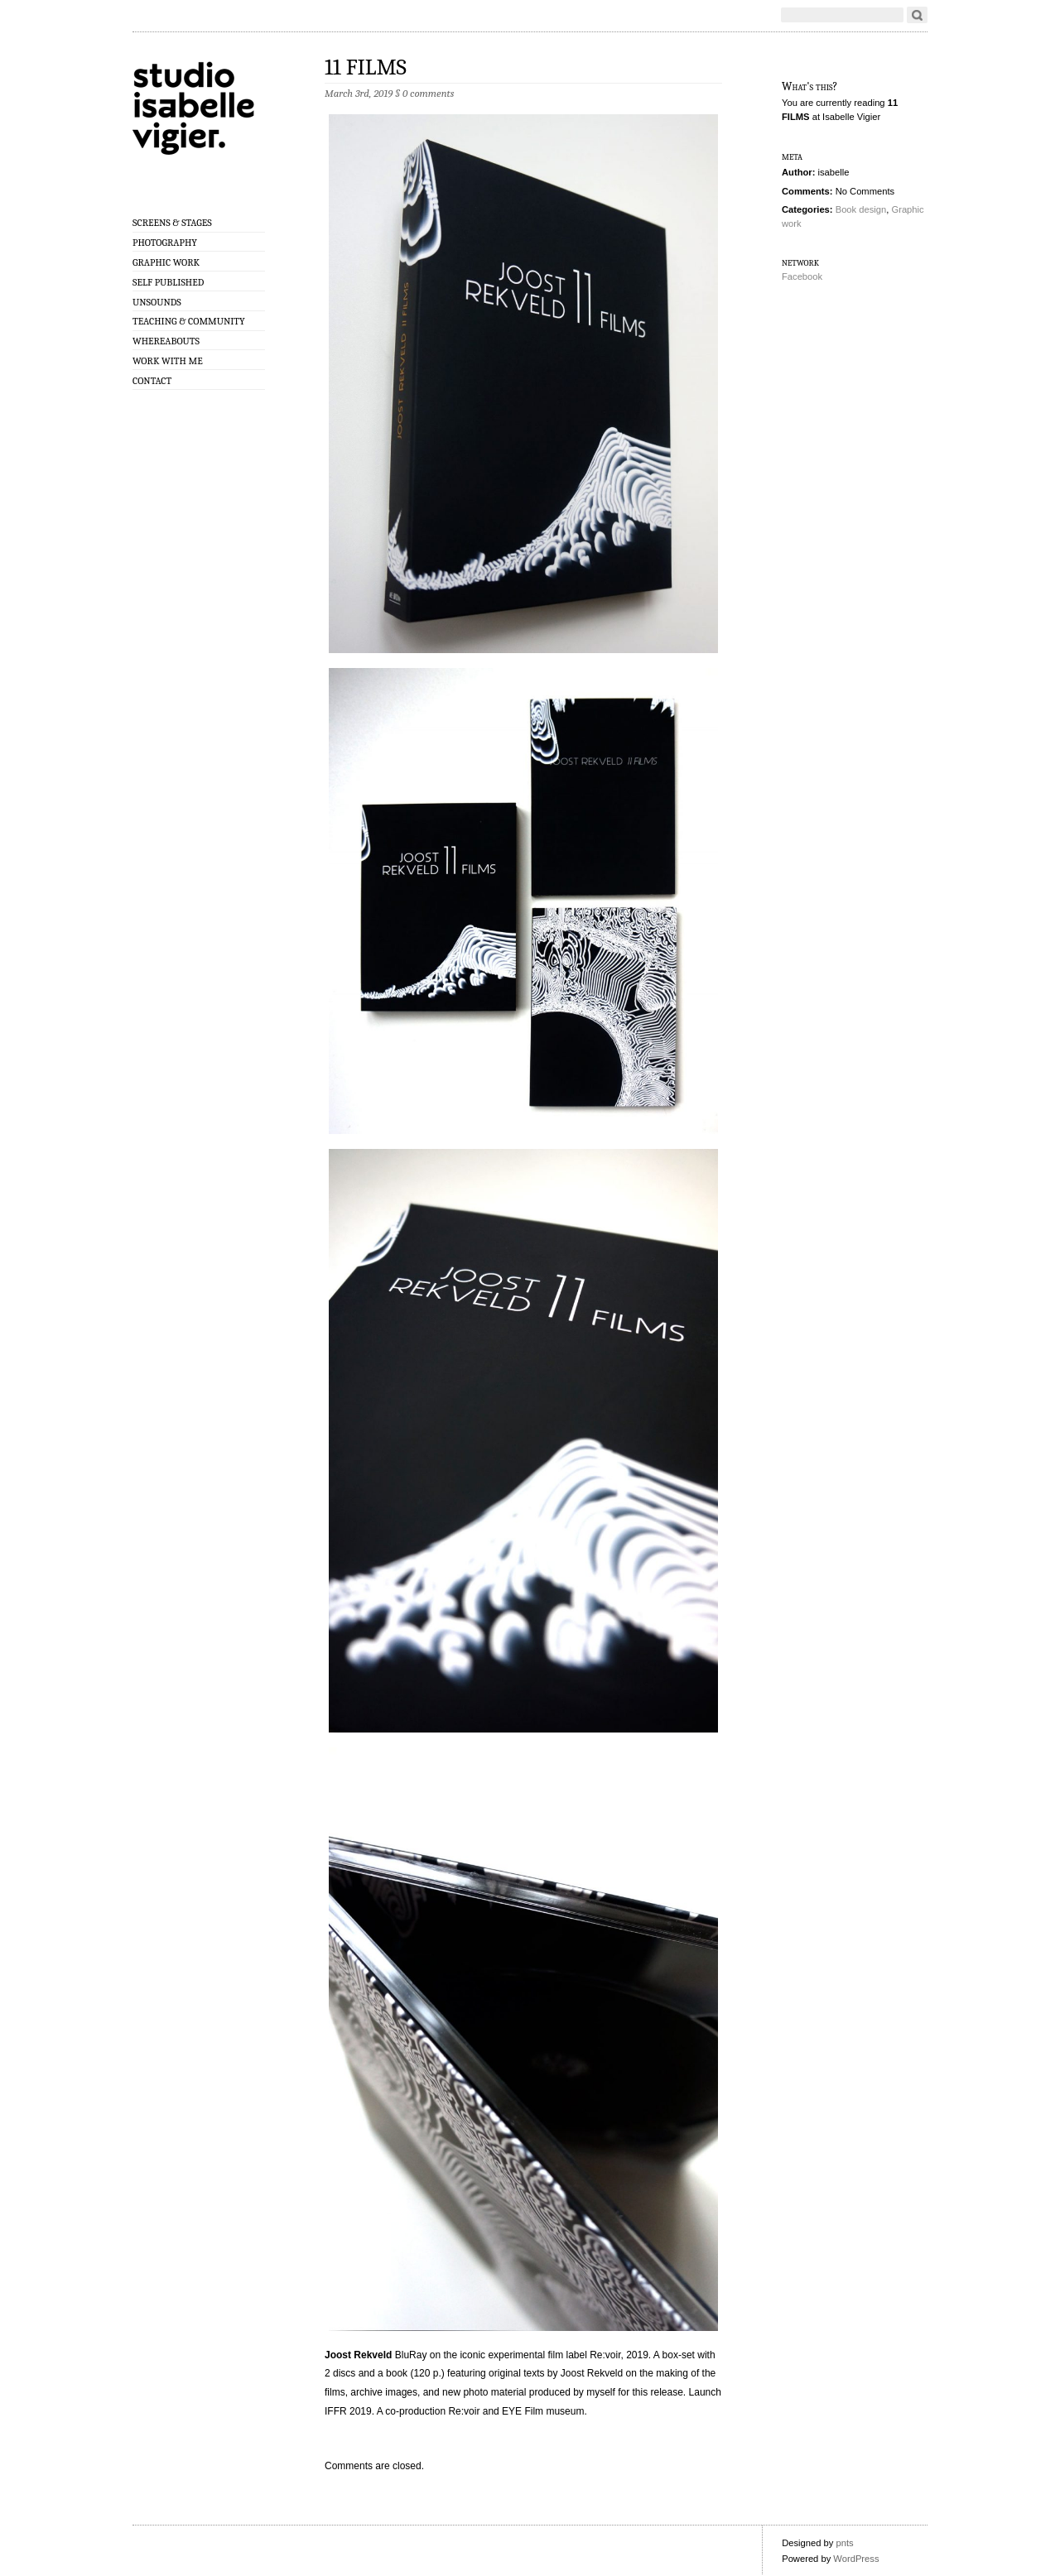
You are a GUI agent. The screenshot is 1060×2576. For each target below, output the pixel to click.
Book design (861, 209)
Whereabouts (166, 341)
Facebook (802, 276)
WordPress (856, 2559)
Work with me (167, 361)
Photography (164, 242)
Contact (151, 381)
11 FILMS (366, 67)
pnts (844, 2543)
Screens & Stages (172, 222)
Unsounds (156, 302)
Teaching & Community (188, 321)
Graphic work (166, 262)
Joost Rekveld (358, 2355)
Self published (168, 282)
